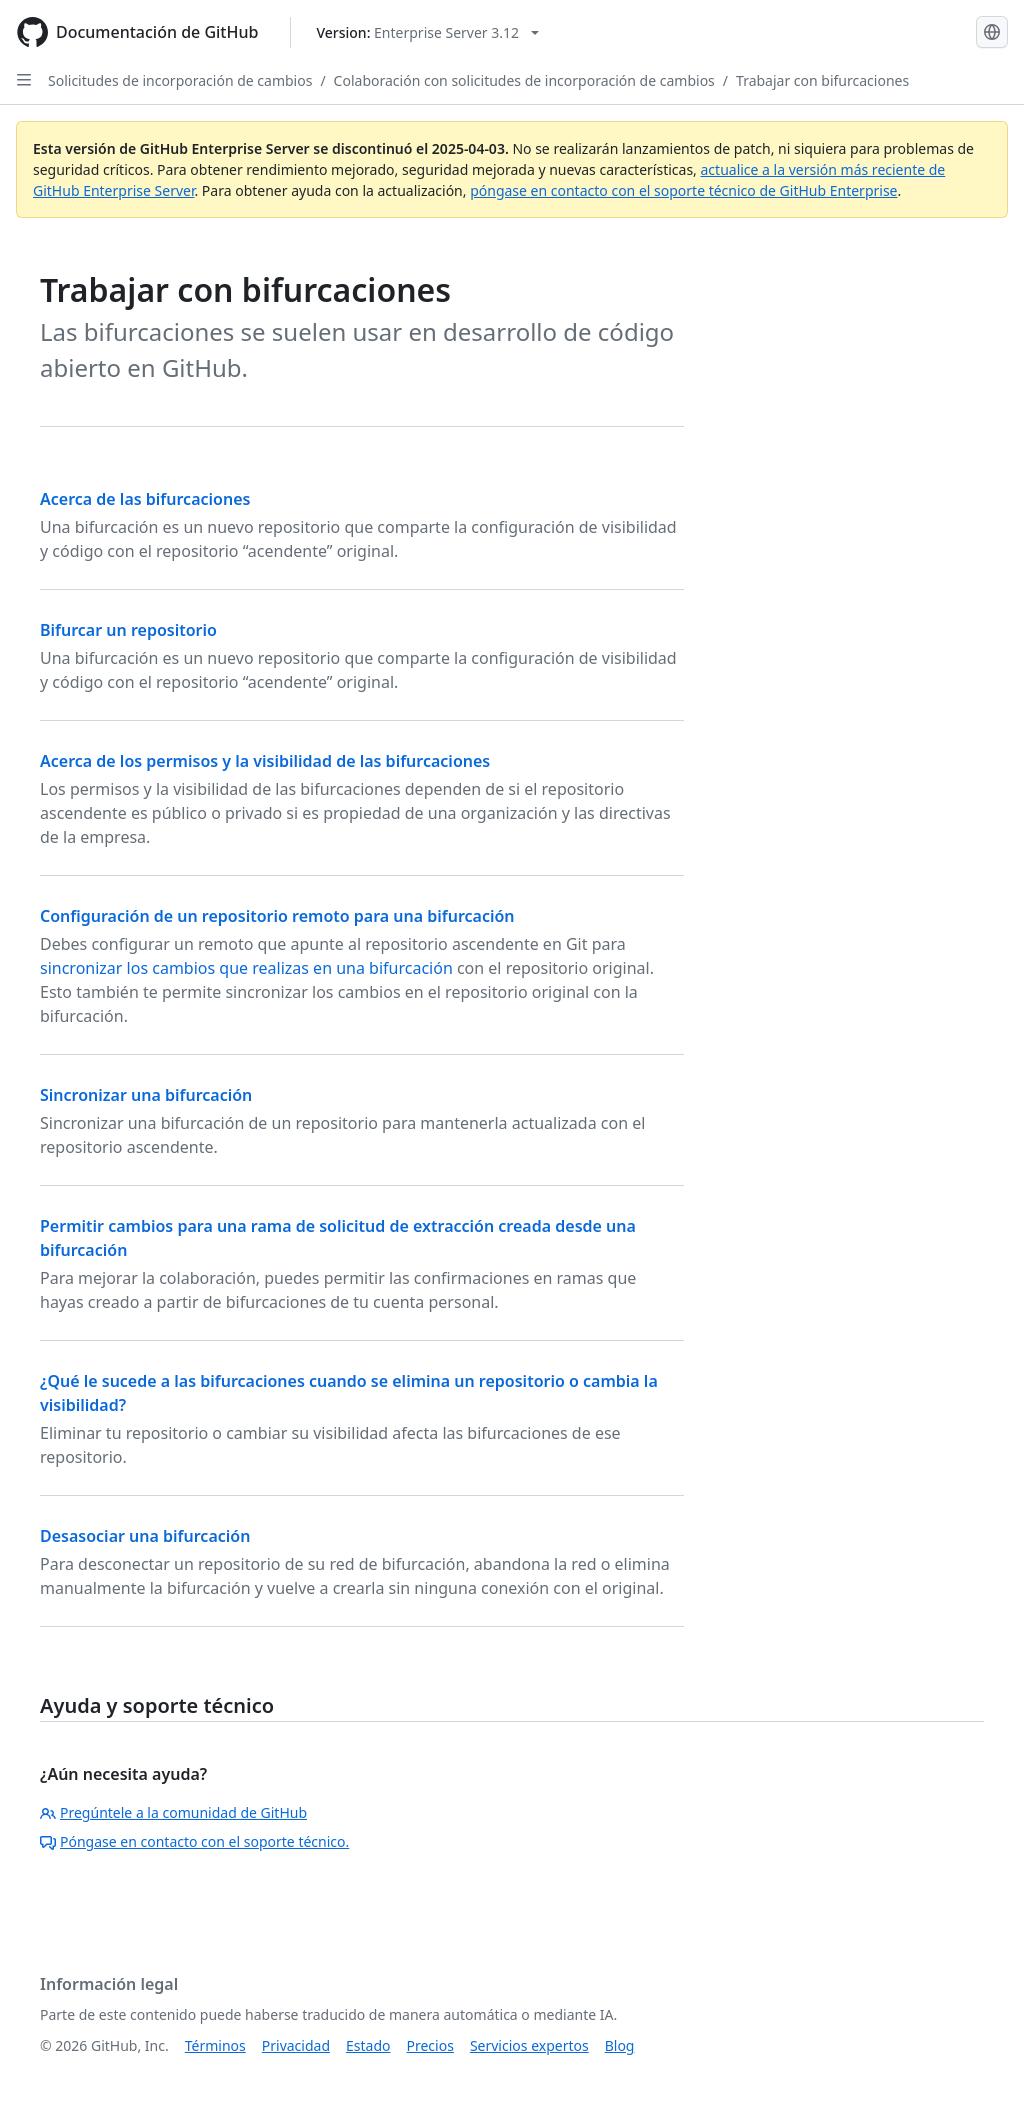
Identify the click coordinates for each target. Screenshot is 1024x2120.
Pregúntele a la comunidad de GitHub (173, 1812)
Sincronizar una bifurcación (146, 1095)
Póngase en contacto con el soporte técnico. (194, 1841)
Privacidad (296, 2045)
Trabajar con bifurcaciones (822, 80)
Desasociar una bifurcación (145, 1536)
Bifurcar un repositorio (128, 630)
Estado (368, 2045)
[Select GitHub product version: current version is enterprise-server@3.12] (427, 32)
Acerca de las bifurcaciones (145, 499)
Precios (430, 2045)
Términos (215, 2045)
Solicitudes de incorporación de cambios (180, 80)
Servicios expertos (529, 2045)
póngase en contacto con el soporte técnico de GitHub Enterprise (683, 190)
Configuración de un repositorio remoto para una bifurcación (277, 916)
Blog (620, 2045)
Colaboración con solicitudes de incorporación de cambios (524, 80)
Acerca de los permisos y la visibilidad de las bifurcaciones (265, 761)
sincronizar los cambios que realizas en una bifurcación (246, 968)
